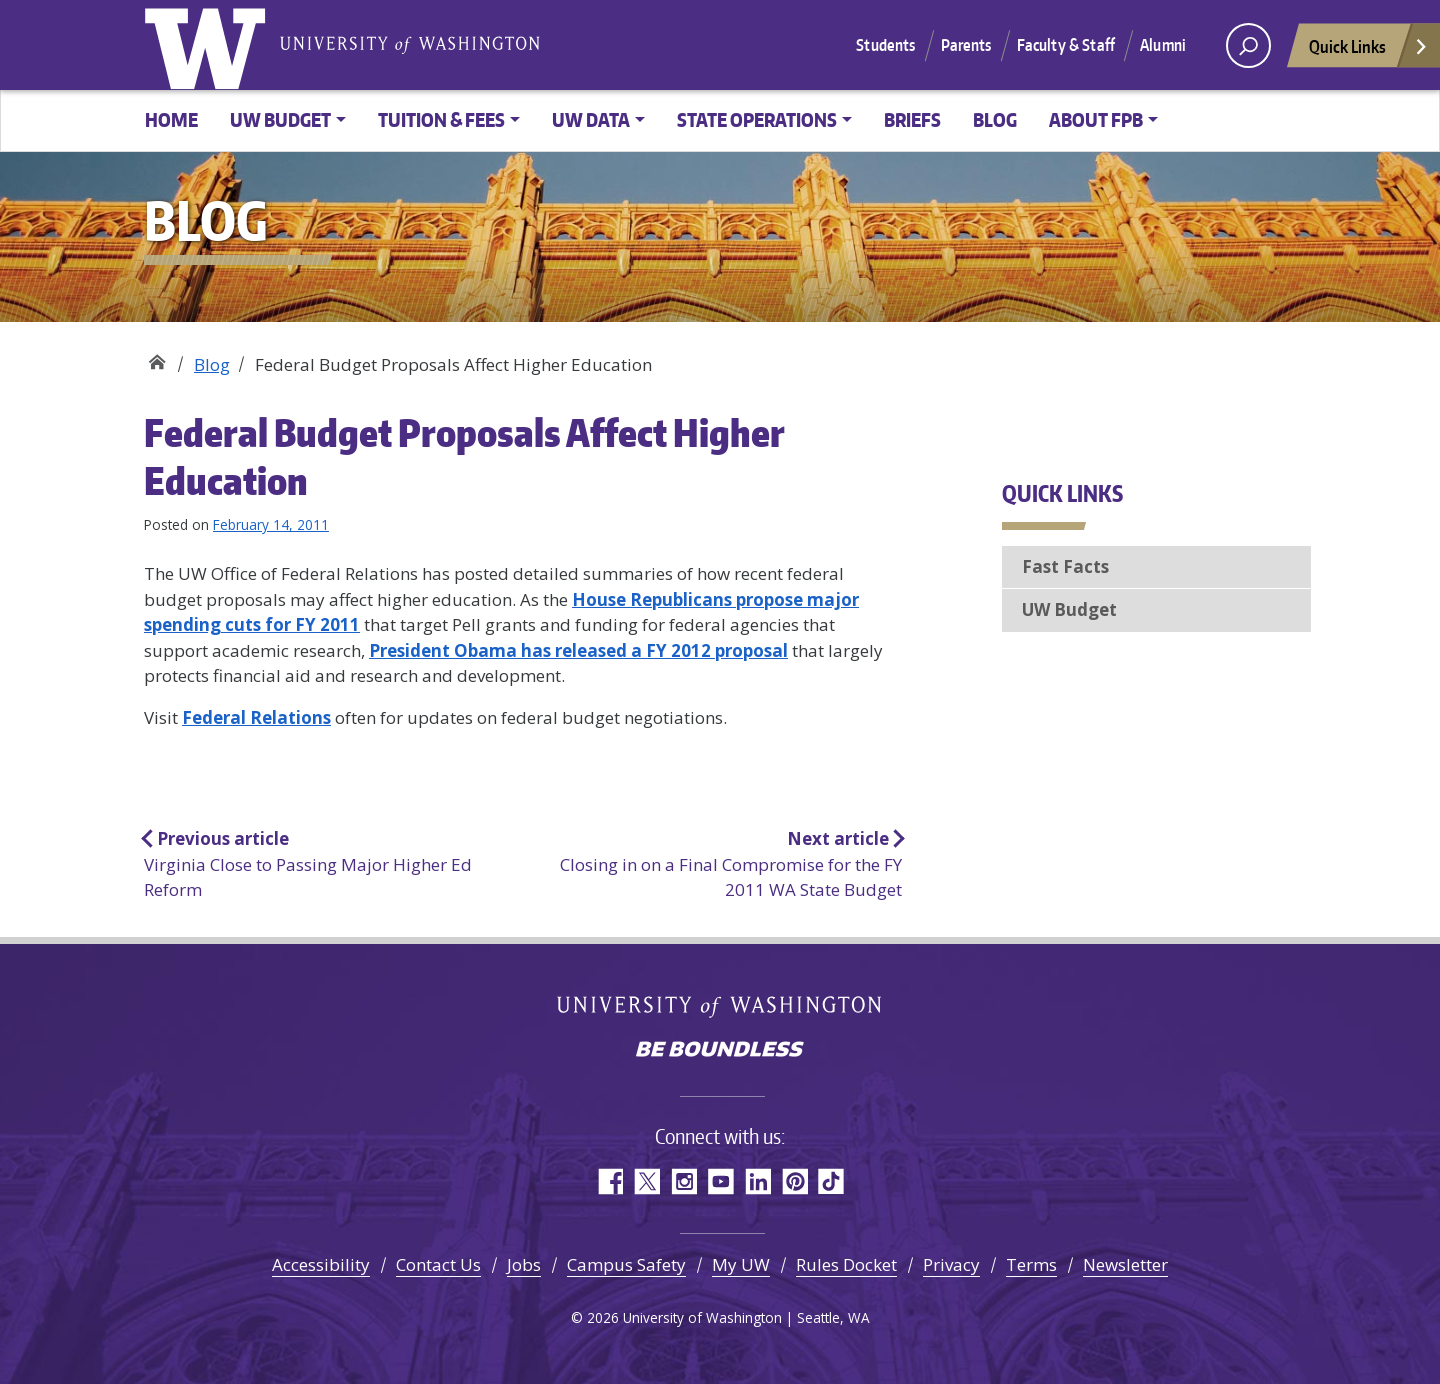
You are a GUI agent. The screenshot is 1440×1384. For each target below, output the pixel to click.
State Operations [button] (757, 119)
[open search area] (1248, 45)
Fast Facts (1065, 566)
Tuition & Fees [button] (441, 119)
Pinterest (794, 1181)
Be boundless (720, 1051)
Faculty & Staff (1066, 45)
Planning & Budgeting (156, 357)
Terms (1031, 1264)
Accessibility (321, 1264)
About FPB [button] (1096, 119)
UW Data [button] (591, 119)
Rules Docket (846, 1264)
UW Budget (1069, 609)
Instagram (683, 1181)
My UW (741, 1264)
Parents (966, 45)
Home (171, 119)
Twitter (646, 1181)
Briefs (912, 119)
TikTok (831, 1181)
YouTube (720, 1181)
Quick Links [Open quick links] (1369, 51)
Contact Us (438, 1264)
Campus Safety (626, 1264)
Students (885, 45)
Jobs (524, 1264)
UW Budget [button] (280, 119)
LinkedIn (757, 1181)
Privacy (951, 1264)
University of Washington (209, 45)
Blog (995, 119)
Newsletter (1125, 1264)
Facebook (609, 1181)
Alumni (1163, 45)
